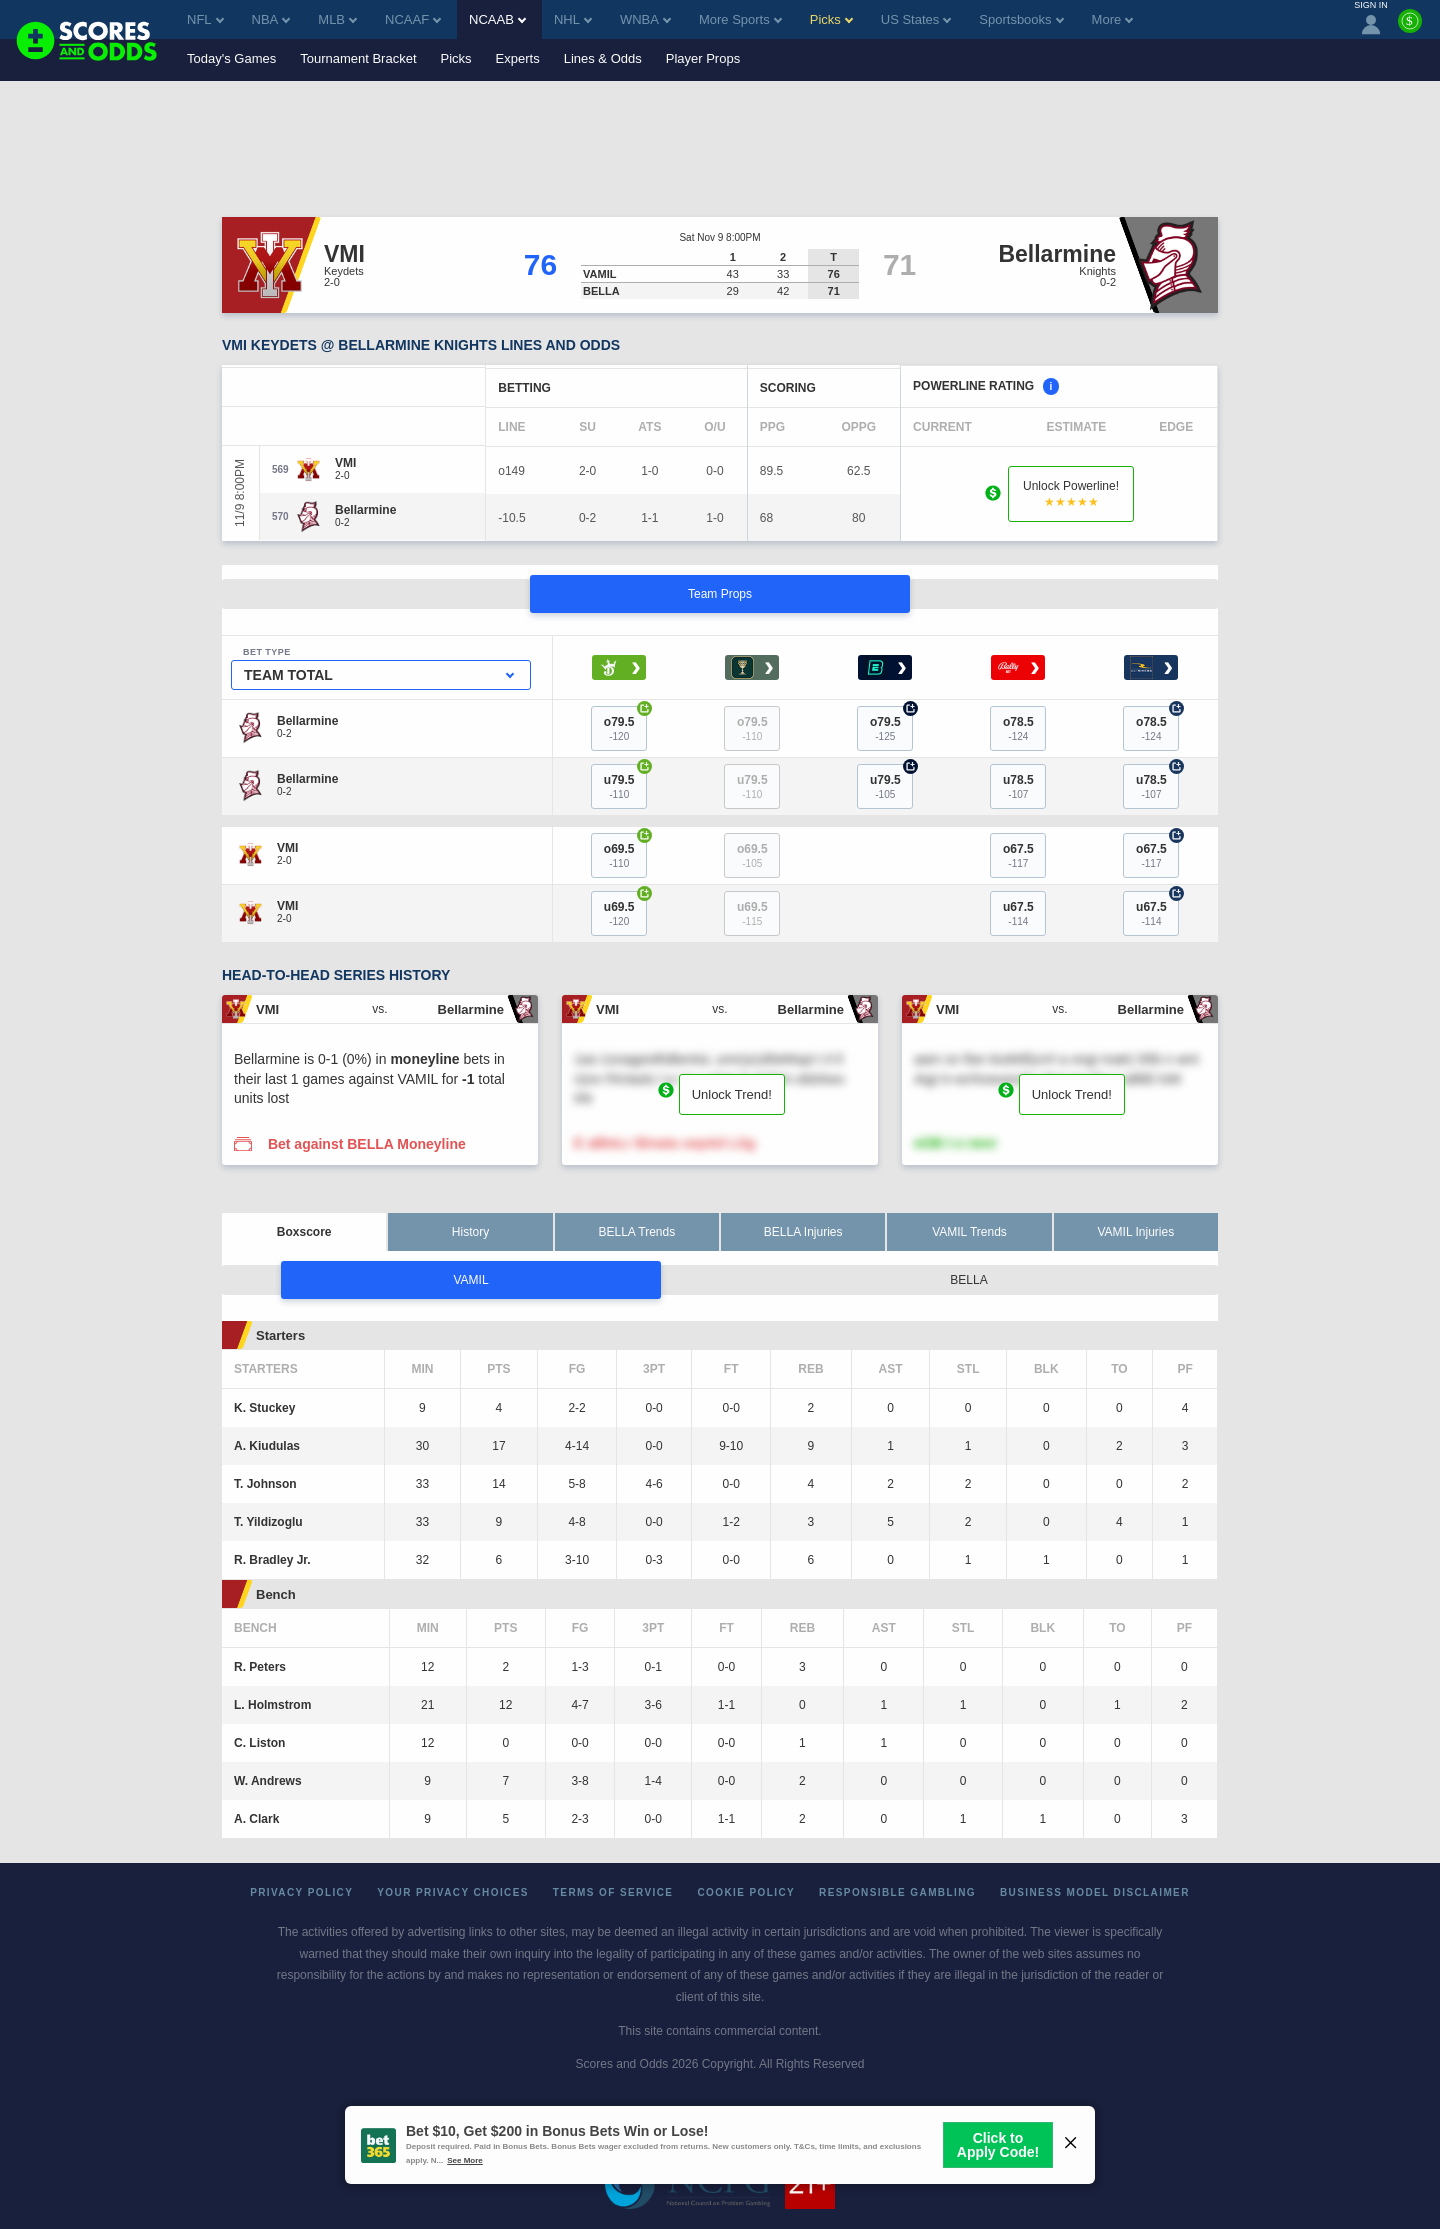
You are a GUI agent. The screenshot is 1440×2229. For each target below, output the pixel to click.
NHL (573, 19)
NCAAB (497, 19)
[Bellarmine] (365, 510)
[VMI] (345, 463)
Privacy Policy (301, 1892)
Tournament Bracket (358, 58)
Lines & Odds (603, 58)
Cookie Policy (746, 1892)
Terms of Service (613, 1892)
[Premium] (1410, 29)
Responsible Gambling (897, 1892)
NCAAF (413, 19)
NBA (271, 19)
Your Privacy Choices (453, 1892)
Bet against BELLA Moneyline (367, 1144)
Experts (518, 58)
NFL (205, 19)
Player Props (703, 58)
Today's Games (231, 58)
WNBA (645, 19)
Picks (456, 58)
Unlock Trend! (732, 1094)
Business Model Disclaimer (1095, 1892)
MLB (337, 19)
